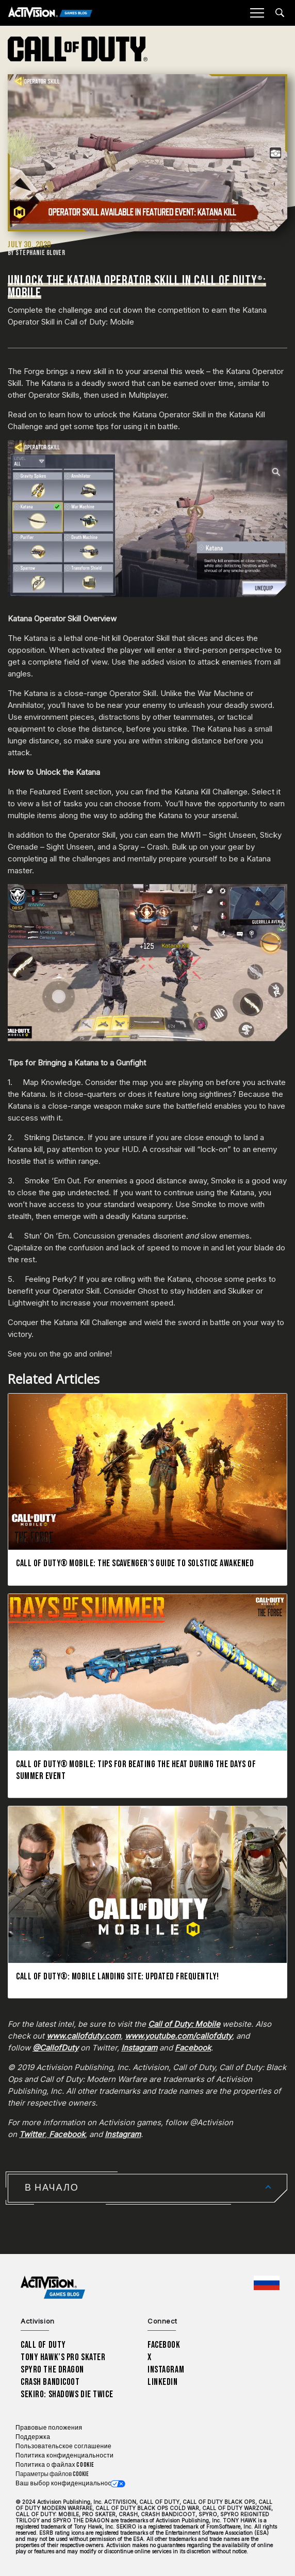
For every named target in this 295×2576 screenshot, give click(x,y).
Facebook (164, 2345)
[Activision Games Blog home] (53, 2288)
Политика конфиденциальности (64, 2456)
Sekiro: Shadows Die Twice (67, 2394)
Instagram (166, 2369)
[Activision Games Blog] (50, 13)
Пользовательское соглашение (63, 2446)
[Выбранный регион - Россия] (267, 2283)
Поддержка (32, 2437)
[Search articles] (280, 13)
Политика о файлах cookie (54, 2465)
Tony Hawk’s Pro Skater (63, 2357)
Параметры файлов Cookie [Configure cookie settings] (52, 2474)
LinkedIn (163, 2382)
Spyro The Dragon (52, 2369)
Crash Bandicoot (50, 2382)
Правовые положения (48, 2428)
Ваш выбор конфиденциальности (66, 2483)
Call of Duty (43, 2345)
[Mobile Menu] (257, 13)
